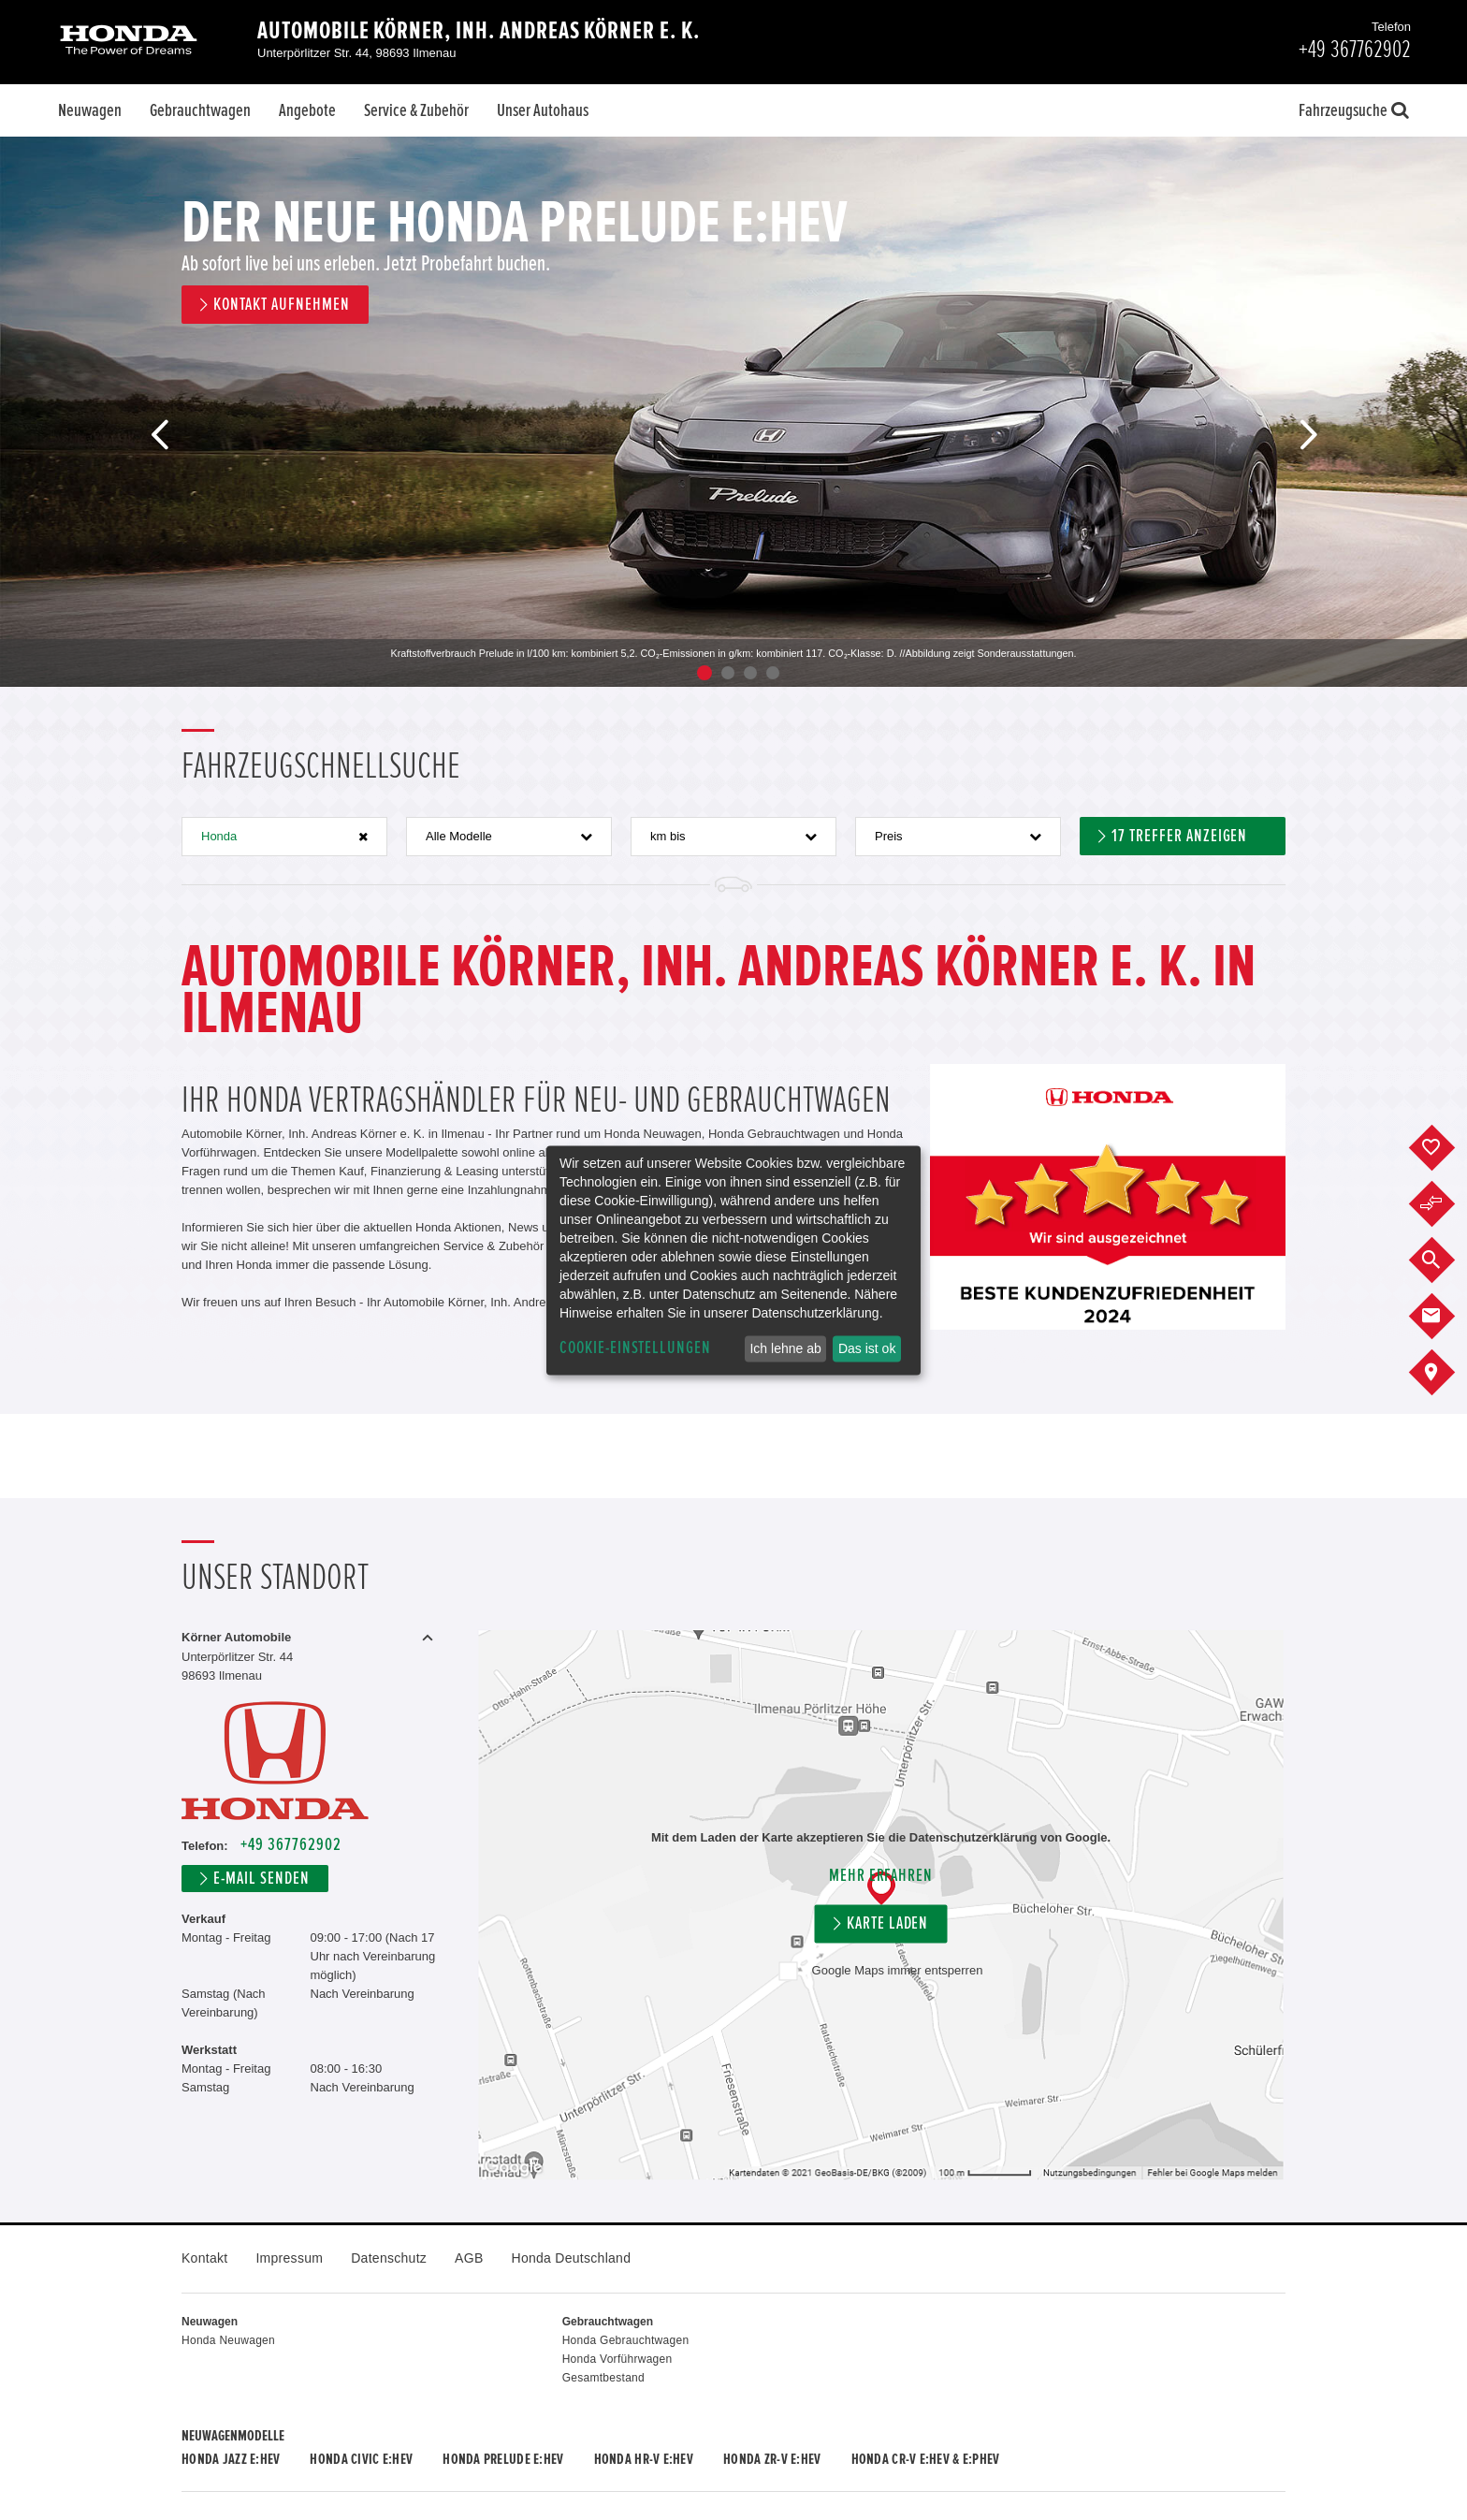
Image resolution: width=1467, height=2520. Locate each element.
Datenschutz (389, 2258)
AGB (469, 2258)
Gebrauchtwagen (200, 110)
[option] (733, 412)
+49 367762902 (290, 1845)
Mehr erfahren (881, 1876)
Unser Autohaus (542, 110)
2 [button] (727, 672)
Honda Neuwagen (228, 2340)
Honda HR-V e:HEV (643, 2459)
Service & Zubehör (416, 110)
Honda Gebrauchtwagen (626, 2340)
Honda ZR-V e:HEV (772, 2459)
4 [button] (772, 672)
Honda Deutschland (572, 2258)
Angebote (307, 110)
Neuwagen (90, 110)
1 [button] (704, 672)
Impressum (289, 2258)
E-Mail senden (261, 1878)
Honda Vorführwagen (617, 2359)
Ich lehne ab (785, 1348)
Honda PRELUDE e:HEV (503, 2459)
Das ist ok (866, 1348)
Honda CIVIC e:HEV (361, 2459)
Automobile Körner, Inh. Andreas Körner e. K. (478, 31)
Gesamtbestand (603, 2377)
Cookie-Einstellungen (635, 1348)
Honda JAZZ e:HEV (231, 2459)
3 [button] (750, 672)
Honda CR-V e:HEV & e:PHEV (925, 2459)
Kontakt (204, 2258)
